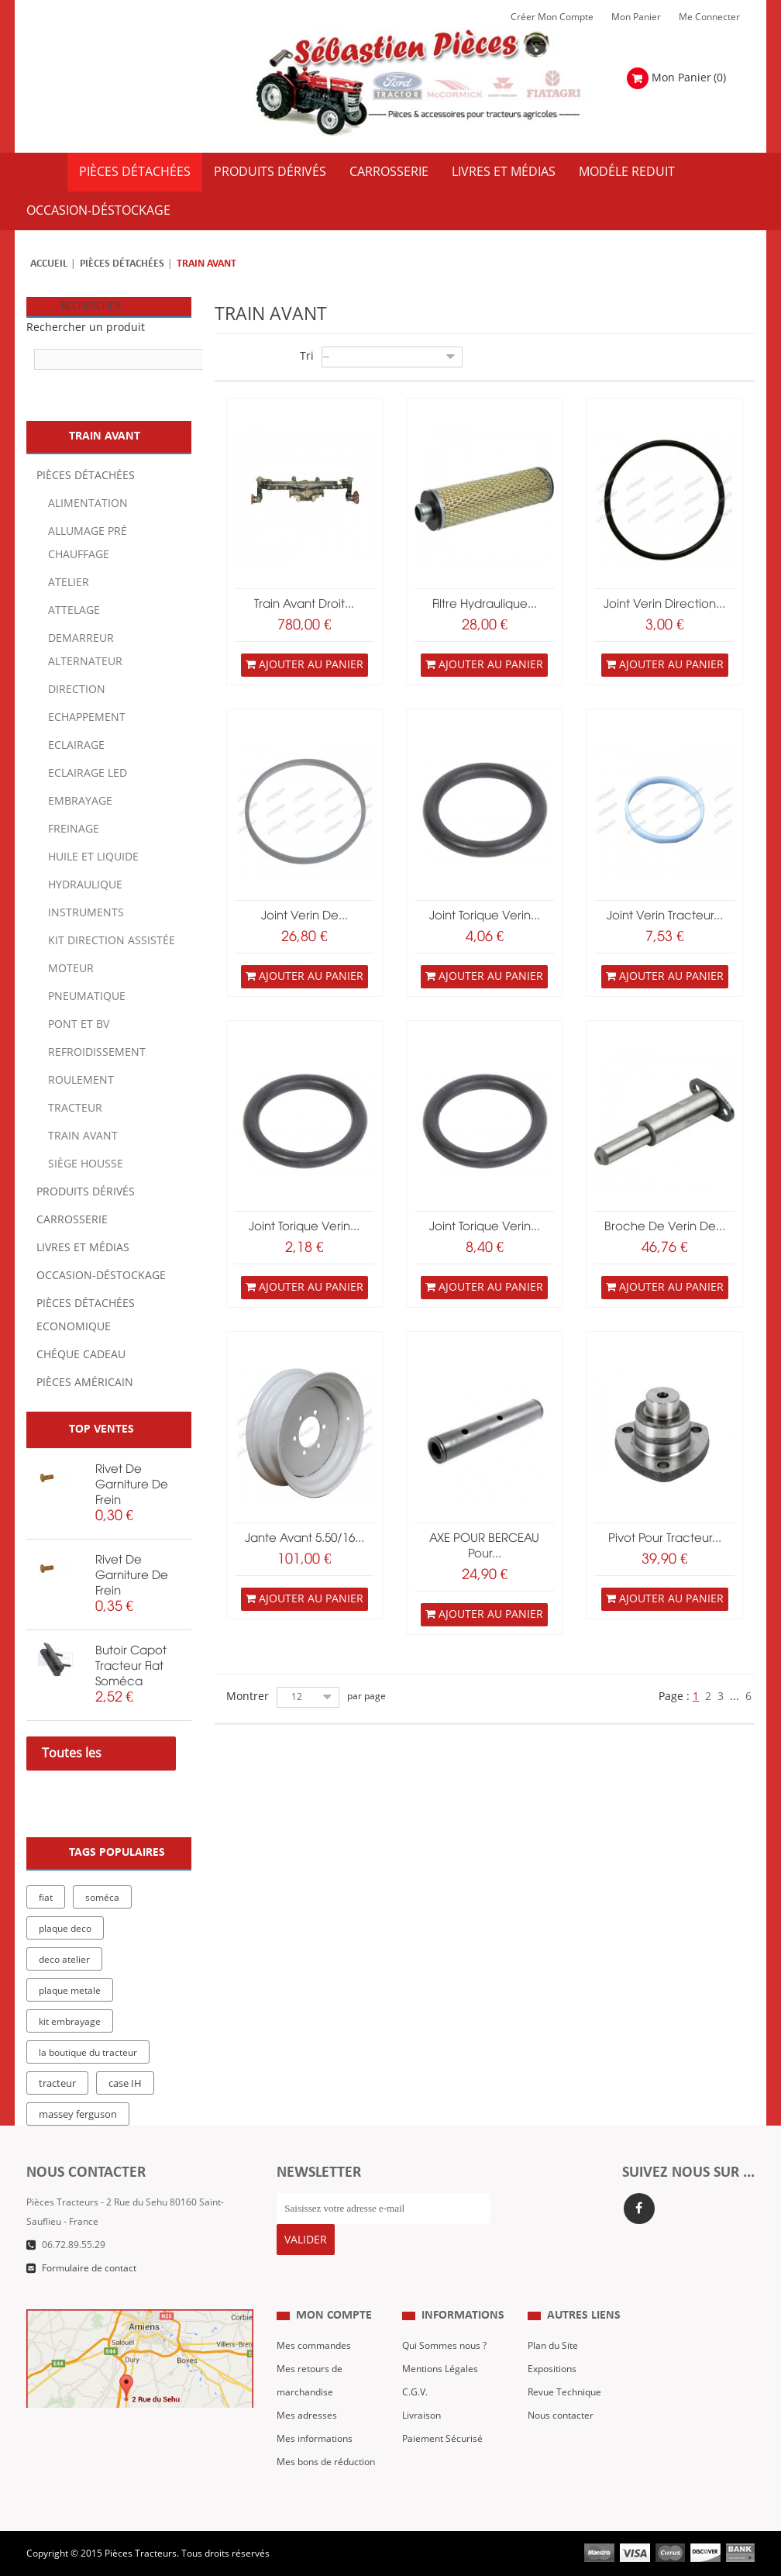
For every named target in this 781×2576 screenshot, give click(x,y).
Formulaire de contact (89, 2268)
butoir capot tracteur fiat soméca (131, 1667)
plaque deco (65, 1928)
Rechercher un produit (85, 327)
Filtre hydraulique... (484, 604)
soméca (102, 1897)
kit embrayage (70, 2021)
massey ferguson (78, 2115)
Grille (223, 358)
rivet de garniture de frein (131, 1485)
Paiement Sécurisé (442, 2427)
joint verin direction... (664, 604)
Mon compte (334, 2304)
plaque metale (70, 1990)
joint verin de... (304, 916)
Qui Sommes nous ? (444, 2334)
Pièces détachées (122, 264)
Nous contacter (560, 2403)
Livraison (421, 2403)
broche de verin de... (664, 1227)
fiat (46, 1897)
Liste (245, 358)
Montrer (247, 1696)
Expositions (552, 2357)
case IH (125, 2084)
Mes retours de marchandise (309, 2369)
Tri (307, 356)
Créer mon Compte (552, 17)
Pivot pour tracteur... (664, 1538)
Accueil (48, 264)
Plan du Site (553, 2334)
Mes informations (315, 2427)
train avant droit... (304, 604)
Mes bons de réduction (326, 2450)
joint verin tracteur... (665, 916)
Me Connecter (709, 17)
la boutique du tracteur (88, 2052)
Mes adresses (307, 2403)
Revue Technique (564, 2380)
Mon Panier (636, 17)
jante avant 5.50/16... (304, 1538)
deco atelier (64, 1959)
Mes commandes (314, 2334)
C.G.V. (415, 2380)
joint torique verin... (484, 916)
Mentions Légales (440, 2357)
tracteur (57, 2084)
